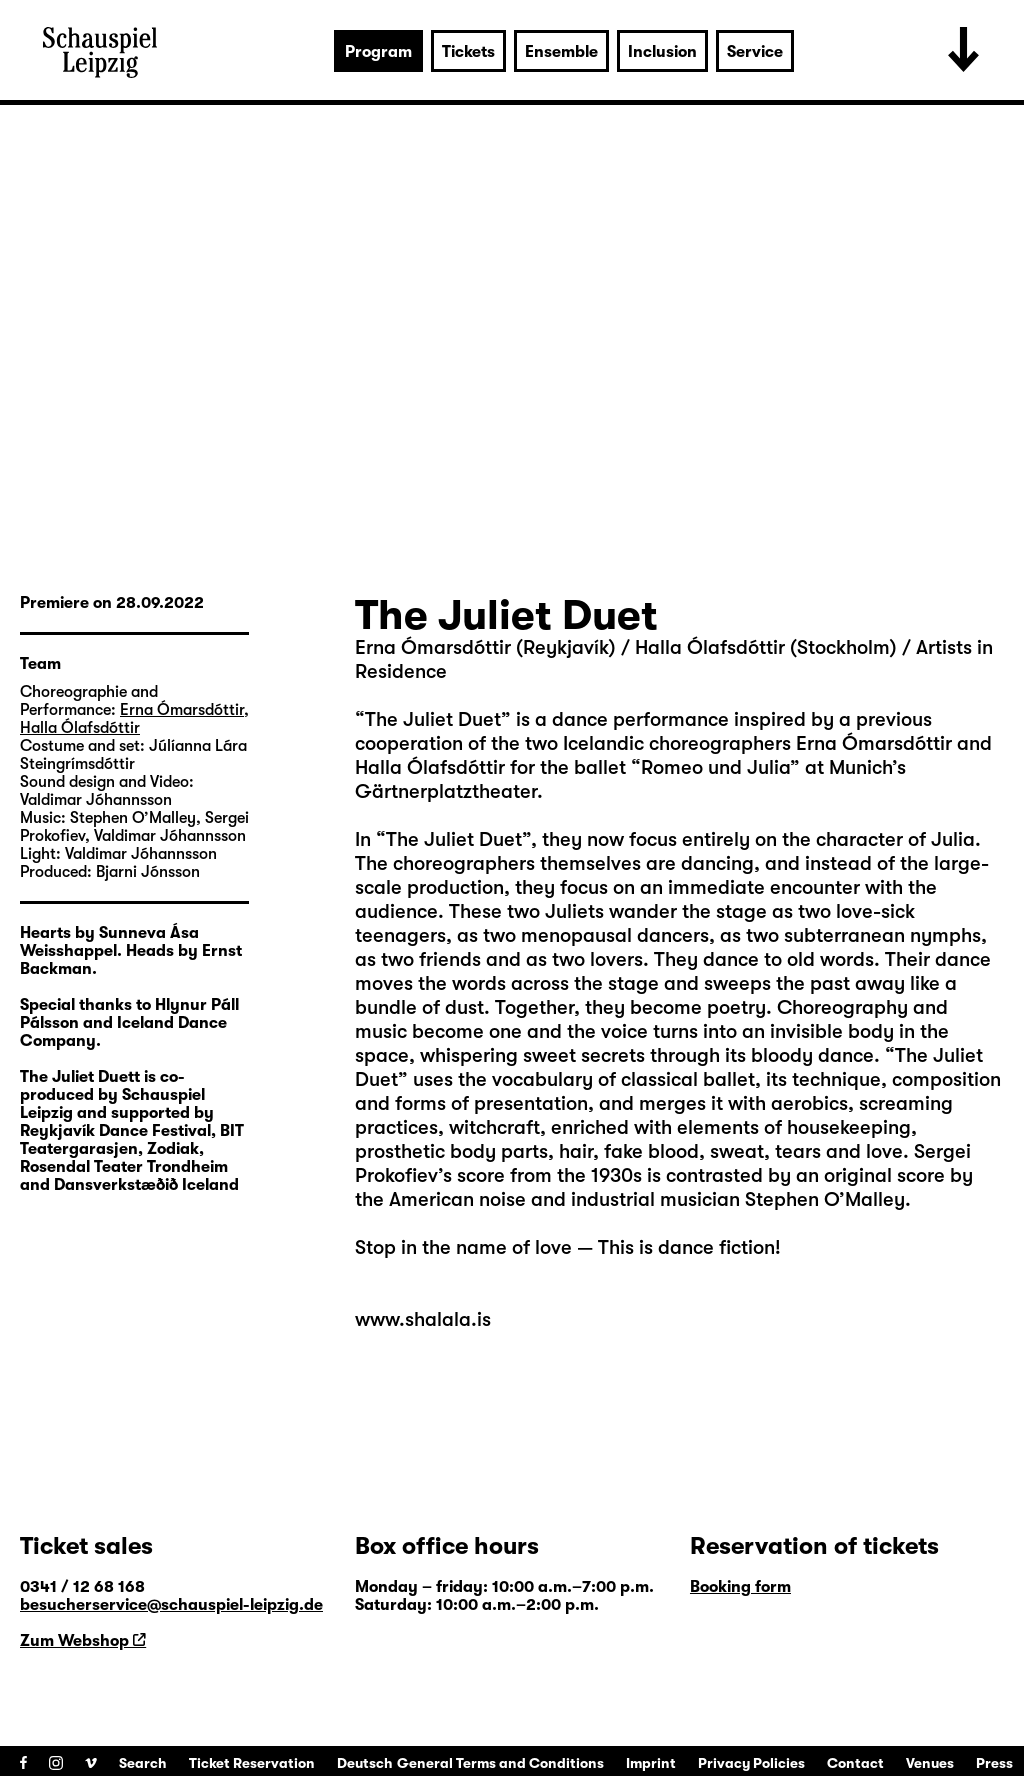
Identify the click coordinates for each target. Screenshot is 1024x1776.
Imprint (651, 1763)
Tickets (468, 52)
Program (378, 52)
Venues (930, 1763)
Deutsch (365, 1763)
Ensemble (561, 52)
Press (994, 1763)
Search (143, 1763)
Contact (855, 1763)
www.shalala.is (423, 1319)
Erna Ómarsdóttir (182, 710)
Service (755, 52)
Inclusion (662, 52)
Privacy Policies (751, 1763)
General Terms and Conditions (500, 1763)
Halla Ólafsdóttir (80, 728)
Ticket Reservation (252, 1763)
